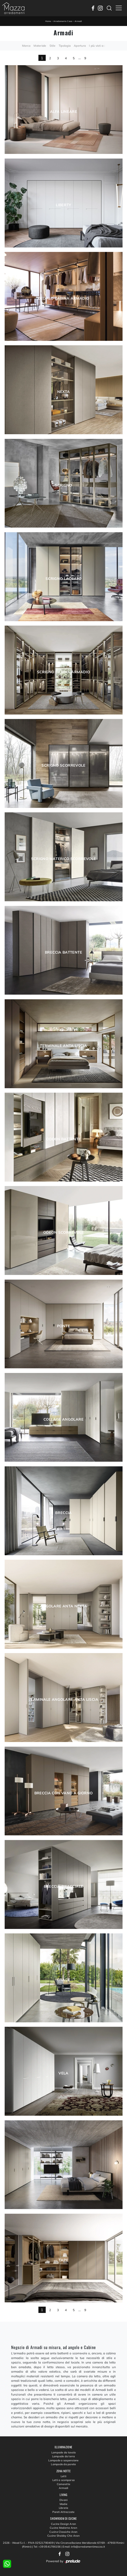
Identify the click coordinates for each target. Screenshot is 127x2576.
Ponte (63, 1326)
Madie (63, 2504)
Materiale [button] (40, 45)
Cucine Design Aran (63, 2523)
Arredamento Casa (62, 21)
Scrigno (63, 485)
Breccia (63, 1513)
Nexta (63, 392)
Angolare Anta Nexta (63, 1606)
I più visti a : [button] (97, 45)
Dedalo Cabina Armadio (63, 298)
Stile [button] (52, 45)
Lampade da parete (63, 2464)
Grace (63, 1980)
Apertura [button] (80, 45)
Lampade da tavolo (63, 2452)
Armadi (78, 21)
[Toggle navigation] (119, 8)
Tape (63, 2260)
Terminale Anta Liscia (63, 1046)
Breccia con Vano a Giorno (63, 1793)
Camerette (63, 2484)
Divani (63, 2500)
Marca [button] (26, 45)
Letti (63, 2476)
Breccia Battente (63, 952)
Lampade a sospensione (63, 2460)
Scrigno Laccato (63, 578)
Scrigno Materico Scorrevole (63, 859)
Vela (63, 2073)
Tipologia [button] (65, 45)
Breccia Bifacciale (63, 1886)
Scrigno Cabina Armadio (63, 672)
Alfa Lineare (63, 111)
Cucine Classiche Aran (63, 2531)
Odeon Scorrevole (63, 1232)
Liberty (63, 205)
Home (48, 21)
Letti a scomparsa (63, 2480)
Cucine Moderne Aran (63, 2527)
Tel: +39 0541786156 (47, 2546)
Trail (63, 2167)
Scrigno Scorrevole (63, 765)
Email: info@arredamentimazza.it (84, 2546)
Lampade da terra (63, 2456)
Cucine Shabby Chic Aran (63, 2535)
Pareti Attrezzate (63, 2511)
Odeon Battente (63, 1139)
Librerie (63, 2507)
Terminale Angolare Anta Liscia (63, 1699)
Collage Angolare (63, 1419)
